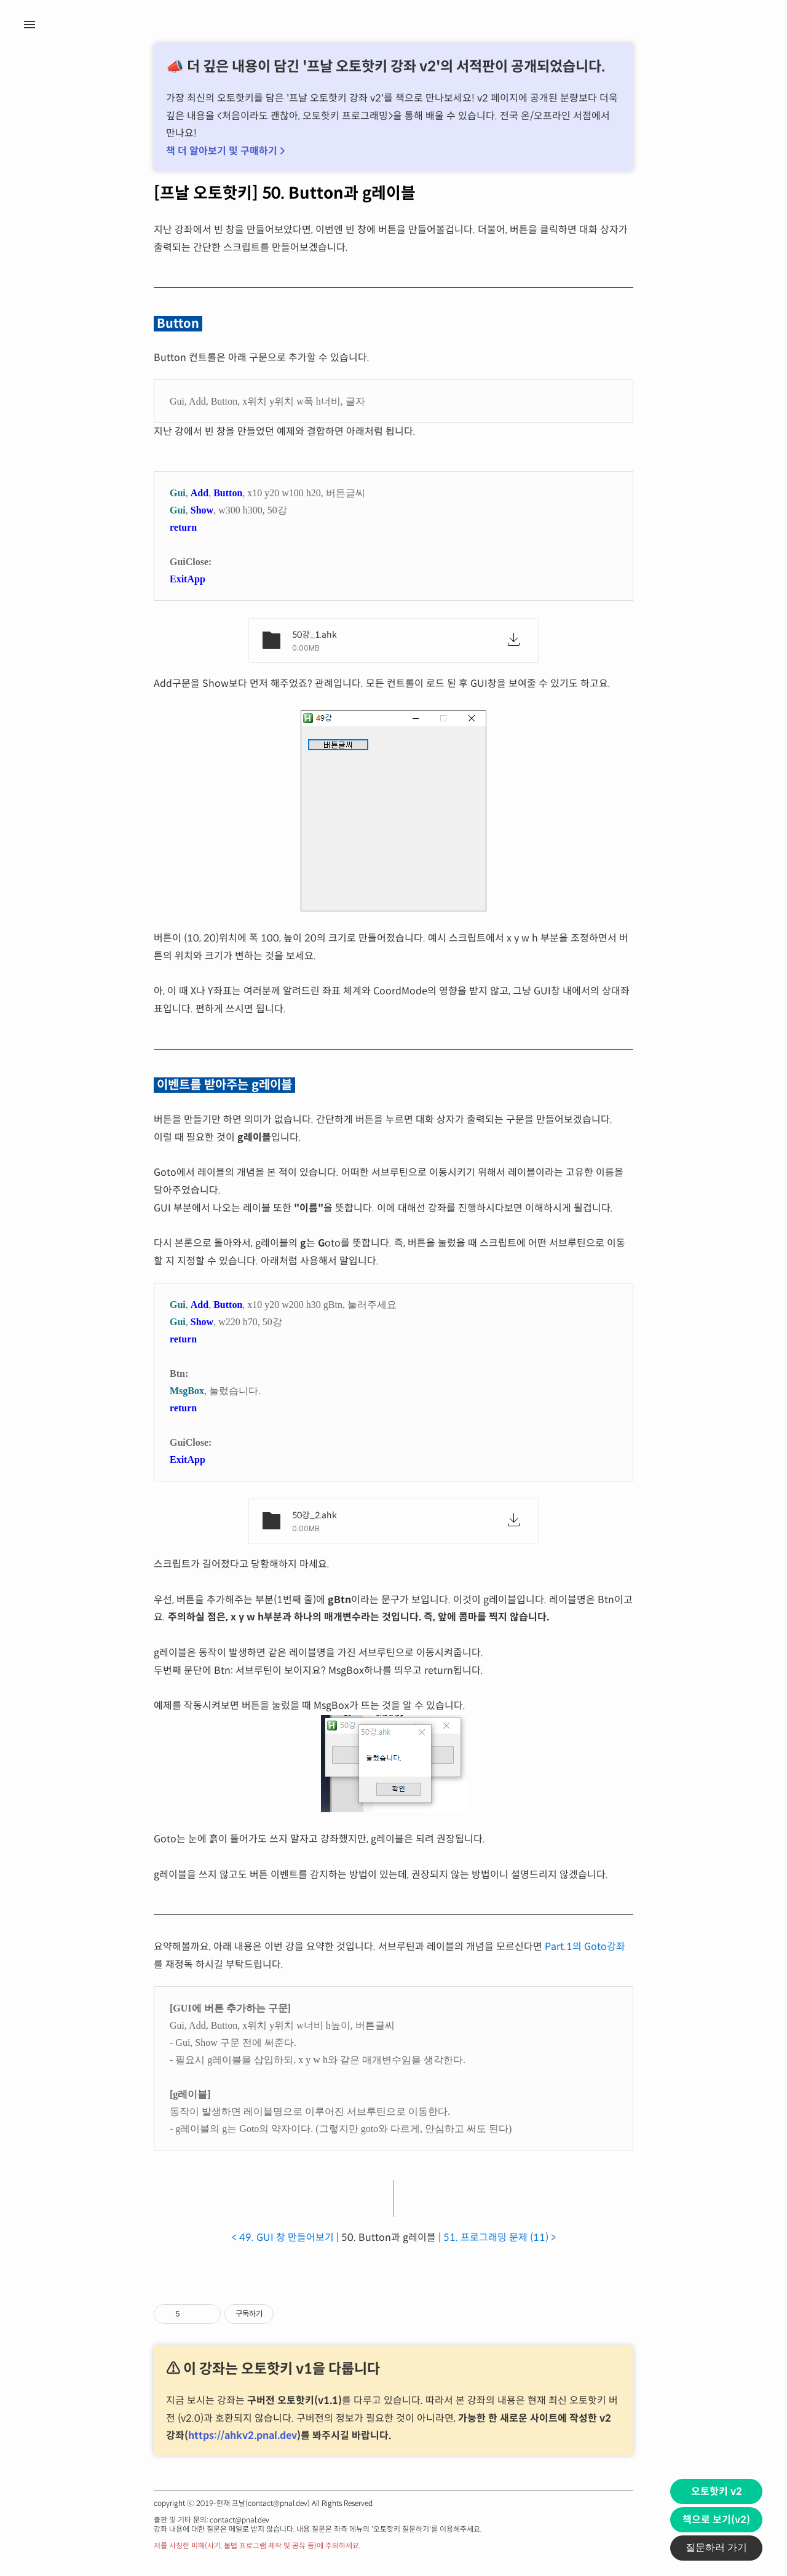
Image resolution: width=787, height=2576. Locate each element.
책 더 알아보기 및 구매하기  (225, 151)
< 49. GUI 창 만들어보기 (283, 2237)
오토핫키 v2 (716, 2491)
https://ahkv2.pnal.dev (242, 2435)
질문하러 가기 (716, 2547)
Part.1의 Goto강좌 (585, 1946)
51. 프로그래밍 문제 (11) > (499, 2237)
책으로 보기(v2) (716, 2519)
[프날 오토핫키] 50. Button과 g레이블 (285, 193)
